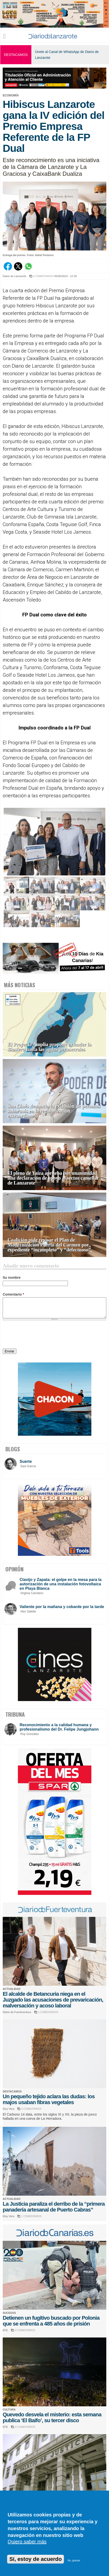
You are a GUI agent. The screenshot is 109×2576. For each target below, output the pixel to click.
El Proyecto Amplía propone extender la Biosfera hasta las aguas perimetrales (49, 1047)
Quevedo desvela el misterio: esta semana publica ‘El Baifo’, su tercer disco (52, 2417)
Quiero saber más (27, 2541)
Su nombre (12, 1277)
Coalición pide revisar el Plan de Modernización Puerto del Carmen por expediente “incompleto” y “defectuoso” (49, 1244)
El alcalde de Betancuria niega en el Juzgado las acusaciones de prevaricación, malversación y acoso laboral (53, 2000)
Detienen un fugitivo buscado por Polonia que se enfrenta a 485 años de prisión (51, 2321)
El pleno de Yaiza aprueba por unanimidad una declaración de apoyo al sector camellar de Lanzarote (53, 1178)
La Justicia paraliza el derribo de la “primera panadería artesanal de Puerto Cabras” (54, 2207)
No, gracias (74, 2560)
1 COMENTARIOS (48, 2012)
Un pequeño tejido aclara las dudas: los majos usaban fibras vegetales (49, 2099)
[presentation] (40, 1335)
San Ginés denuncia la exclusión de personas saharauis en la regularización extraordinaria (54, 1111)
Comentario (13, 1294)
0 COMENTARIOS (43, 276)
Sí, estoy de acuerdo (35, 2559)
